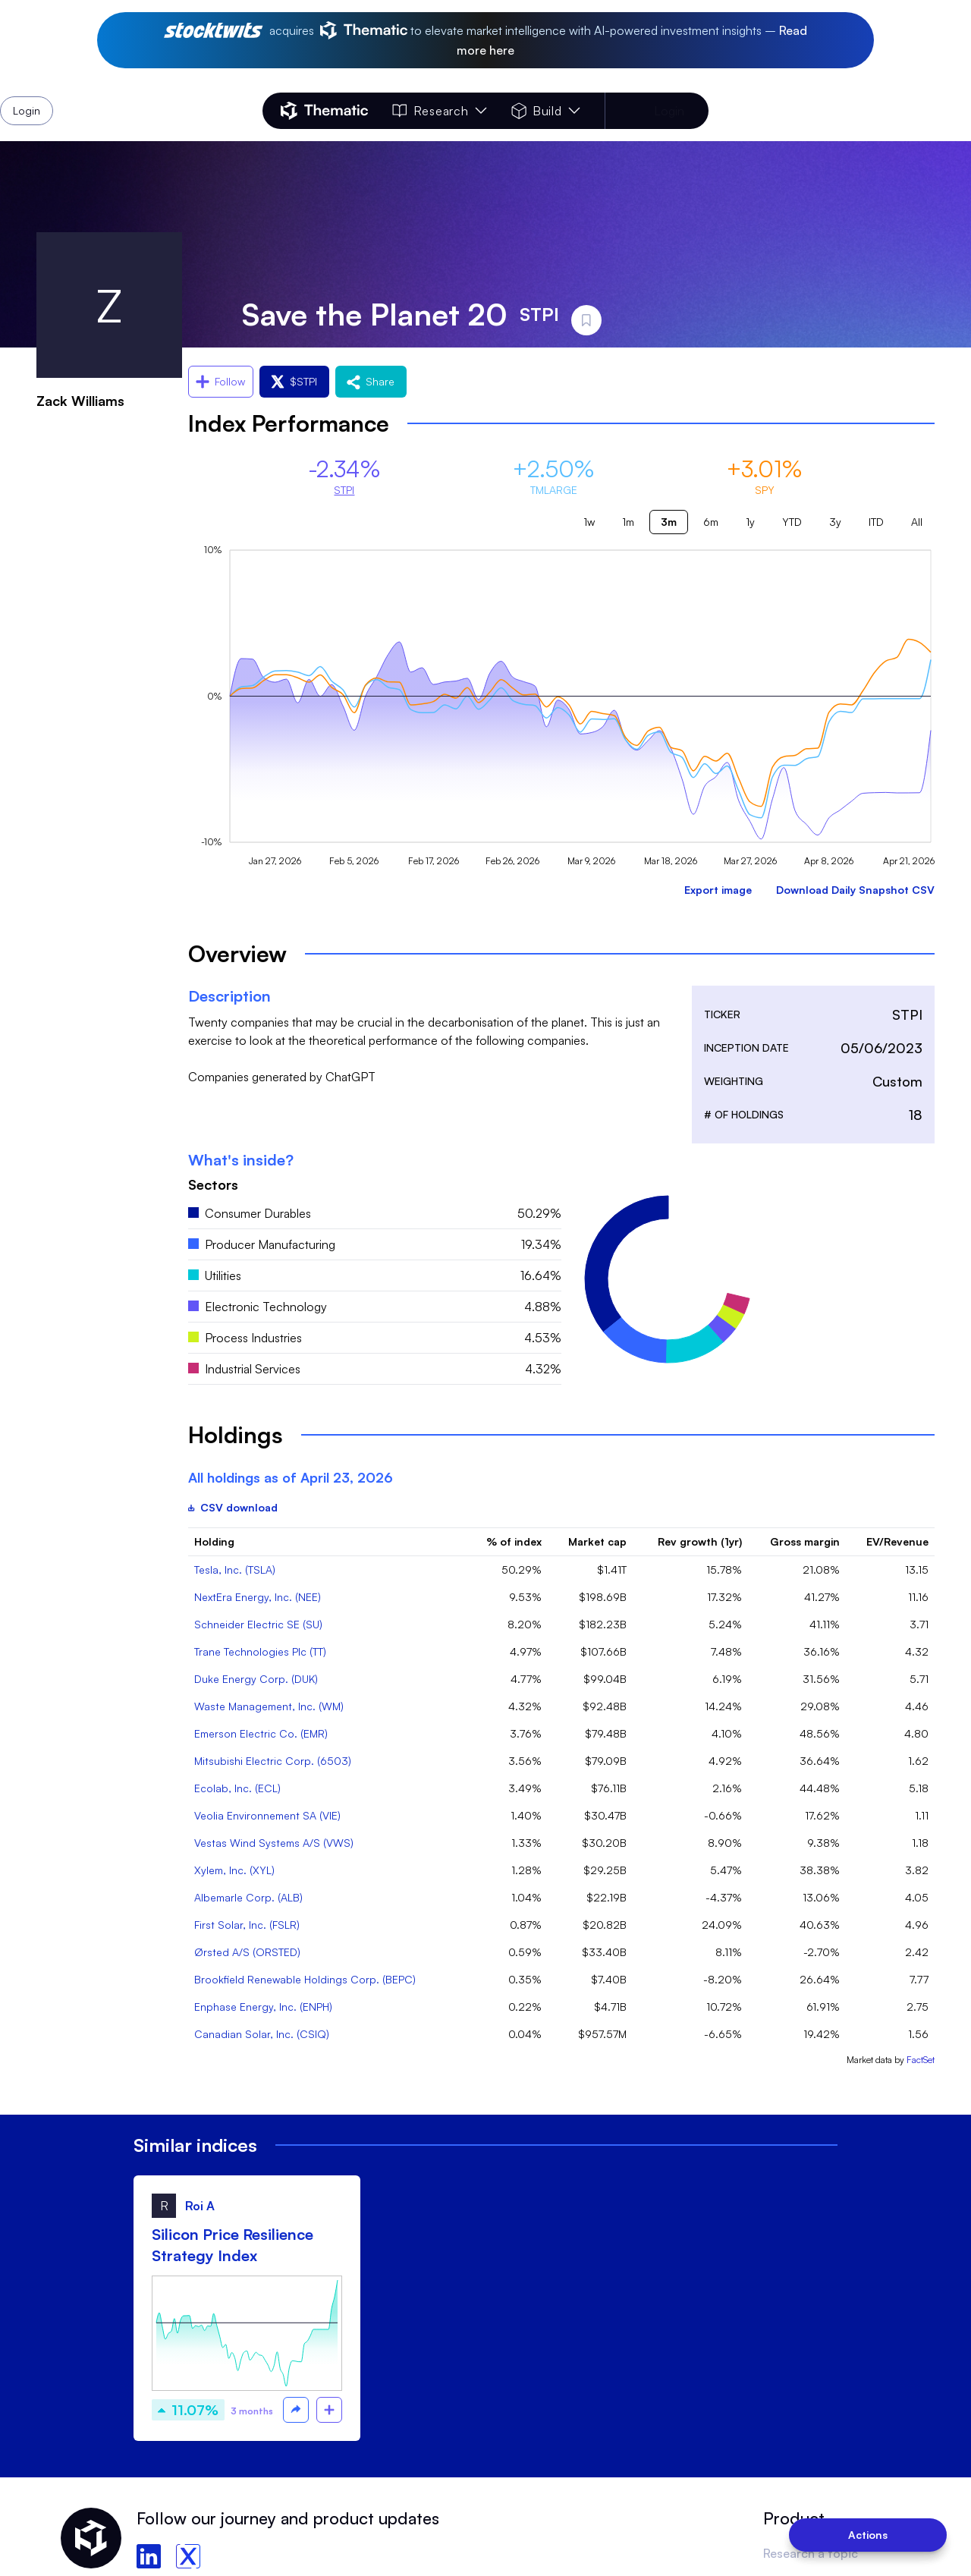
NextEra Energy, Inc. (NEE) (257, 1596)
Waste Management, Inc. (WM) (269, 1706)
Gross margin (805, 1541)
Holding (214, 1541)
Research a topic (810, 2553)
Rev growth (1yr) (700, 1541)
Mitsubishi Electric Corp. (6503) (272, 1760)
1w (589, 521)
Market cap (597, 1541)
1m (628, 521)
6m (710, 521)
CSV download (233, 1507)
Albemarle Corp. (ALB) (248, 1897)
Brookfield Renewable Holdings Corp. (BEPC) (305, 1979)
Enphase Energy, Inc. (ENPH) (263, 2006)
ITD (876, 521)
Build (545, 110)
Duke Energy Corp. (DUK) (256, 1678)
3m (669, 521)
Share (370, 381)
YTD (792, 521)
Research (439, 110)
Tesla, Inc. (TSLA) (234, 1569)
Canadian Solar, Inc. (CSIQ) (261, 2033)
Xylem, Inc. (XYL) (234, 1870)
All (916, 521)
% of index (514, 1541)
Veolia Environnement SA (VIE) (267, 1815)
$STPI (294, 381)
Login (669, 110)
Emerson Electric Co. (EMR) (261, 1733)
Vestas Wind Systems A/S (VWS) (274, 1842)
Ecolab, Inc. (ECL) (237, 1788)
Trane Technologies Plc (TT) (260, 1651)
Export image (718, 889)
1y (750, 521)
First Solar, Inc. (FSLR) (247, 1924)
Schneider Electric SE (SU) (258, 1624)
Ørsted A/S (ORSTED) (247, 1951)
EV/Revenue (897, 1541)
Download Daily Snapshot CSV (855, 889)
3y (835, 521)
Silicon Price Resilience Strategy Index (232, 2245)
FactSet (921, 2059)
